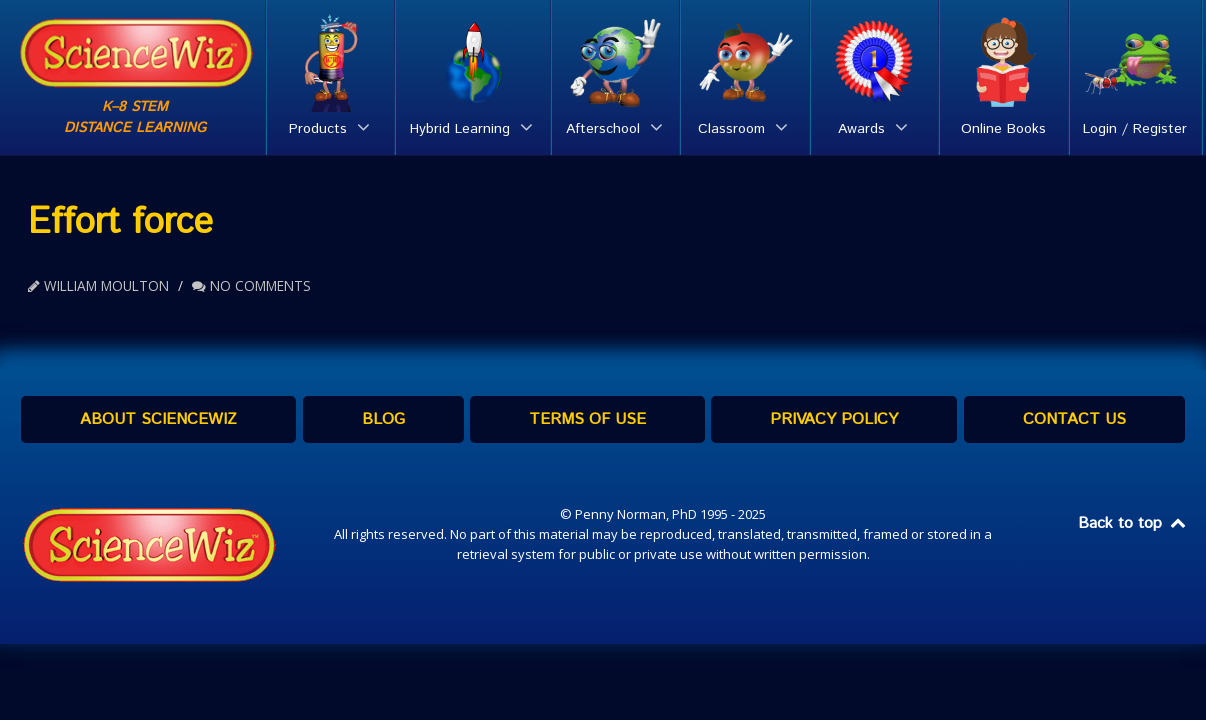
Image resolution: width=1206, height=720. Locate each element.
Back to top (1133, 523)
